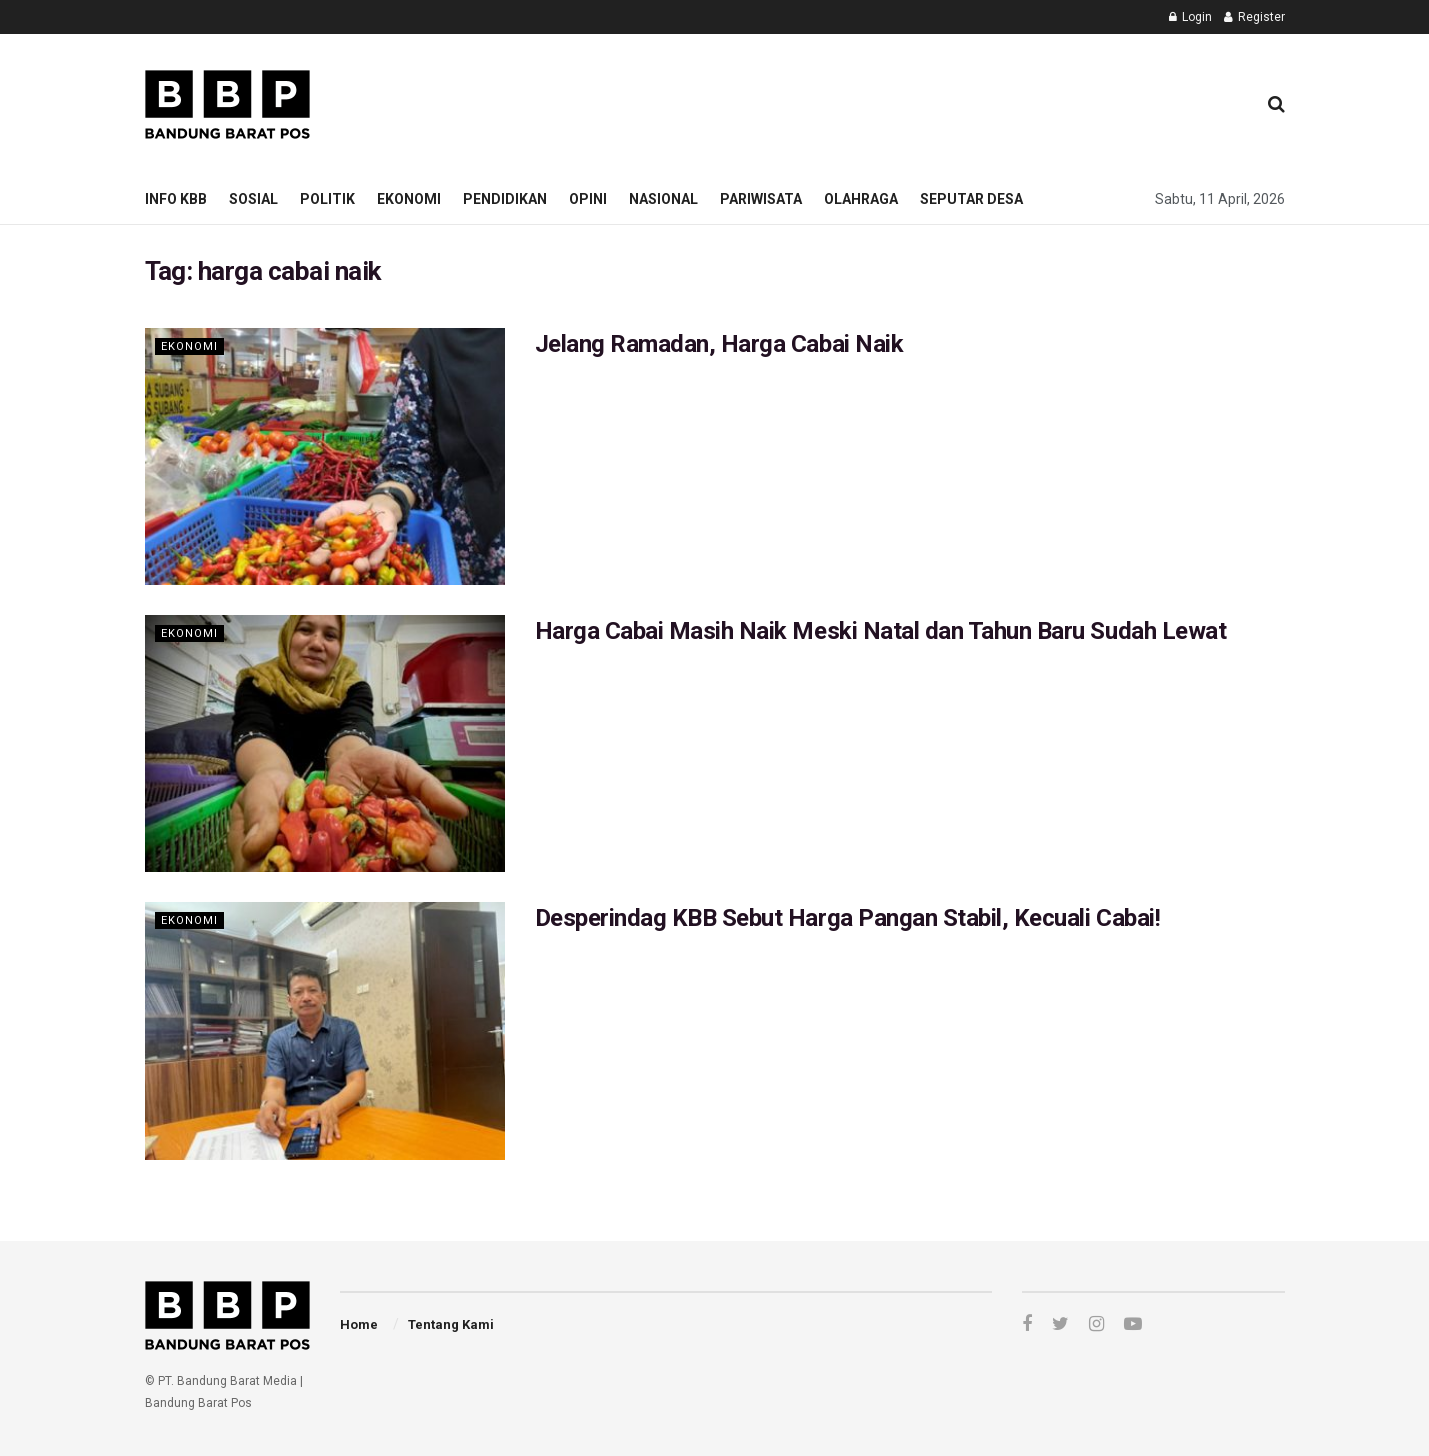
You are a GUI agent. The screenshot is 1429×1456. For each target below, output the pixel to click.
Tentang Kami (451, 1324)
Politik (327, 199)
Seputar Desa (971, 199)
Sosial (253, 199)
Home (359, 1324)
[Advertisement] (876, 101)
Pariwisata (761, 199)
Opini (588, 199)
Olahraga (861, 199)
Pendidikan (505, 199)
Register (1254, 17)
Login (1190, 17)
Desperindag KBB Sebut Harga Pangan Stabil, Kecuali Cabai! (848, 918)
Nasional (663, 199)
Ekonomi (409, 199)
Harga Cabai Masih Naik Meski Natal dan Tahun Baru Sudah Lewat (881, 631)
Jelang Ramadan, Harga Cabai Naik (719, 344)
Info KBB (176, 199)
